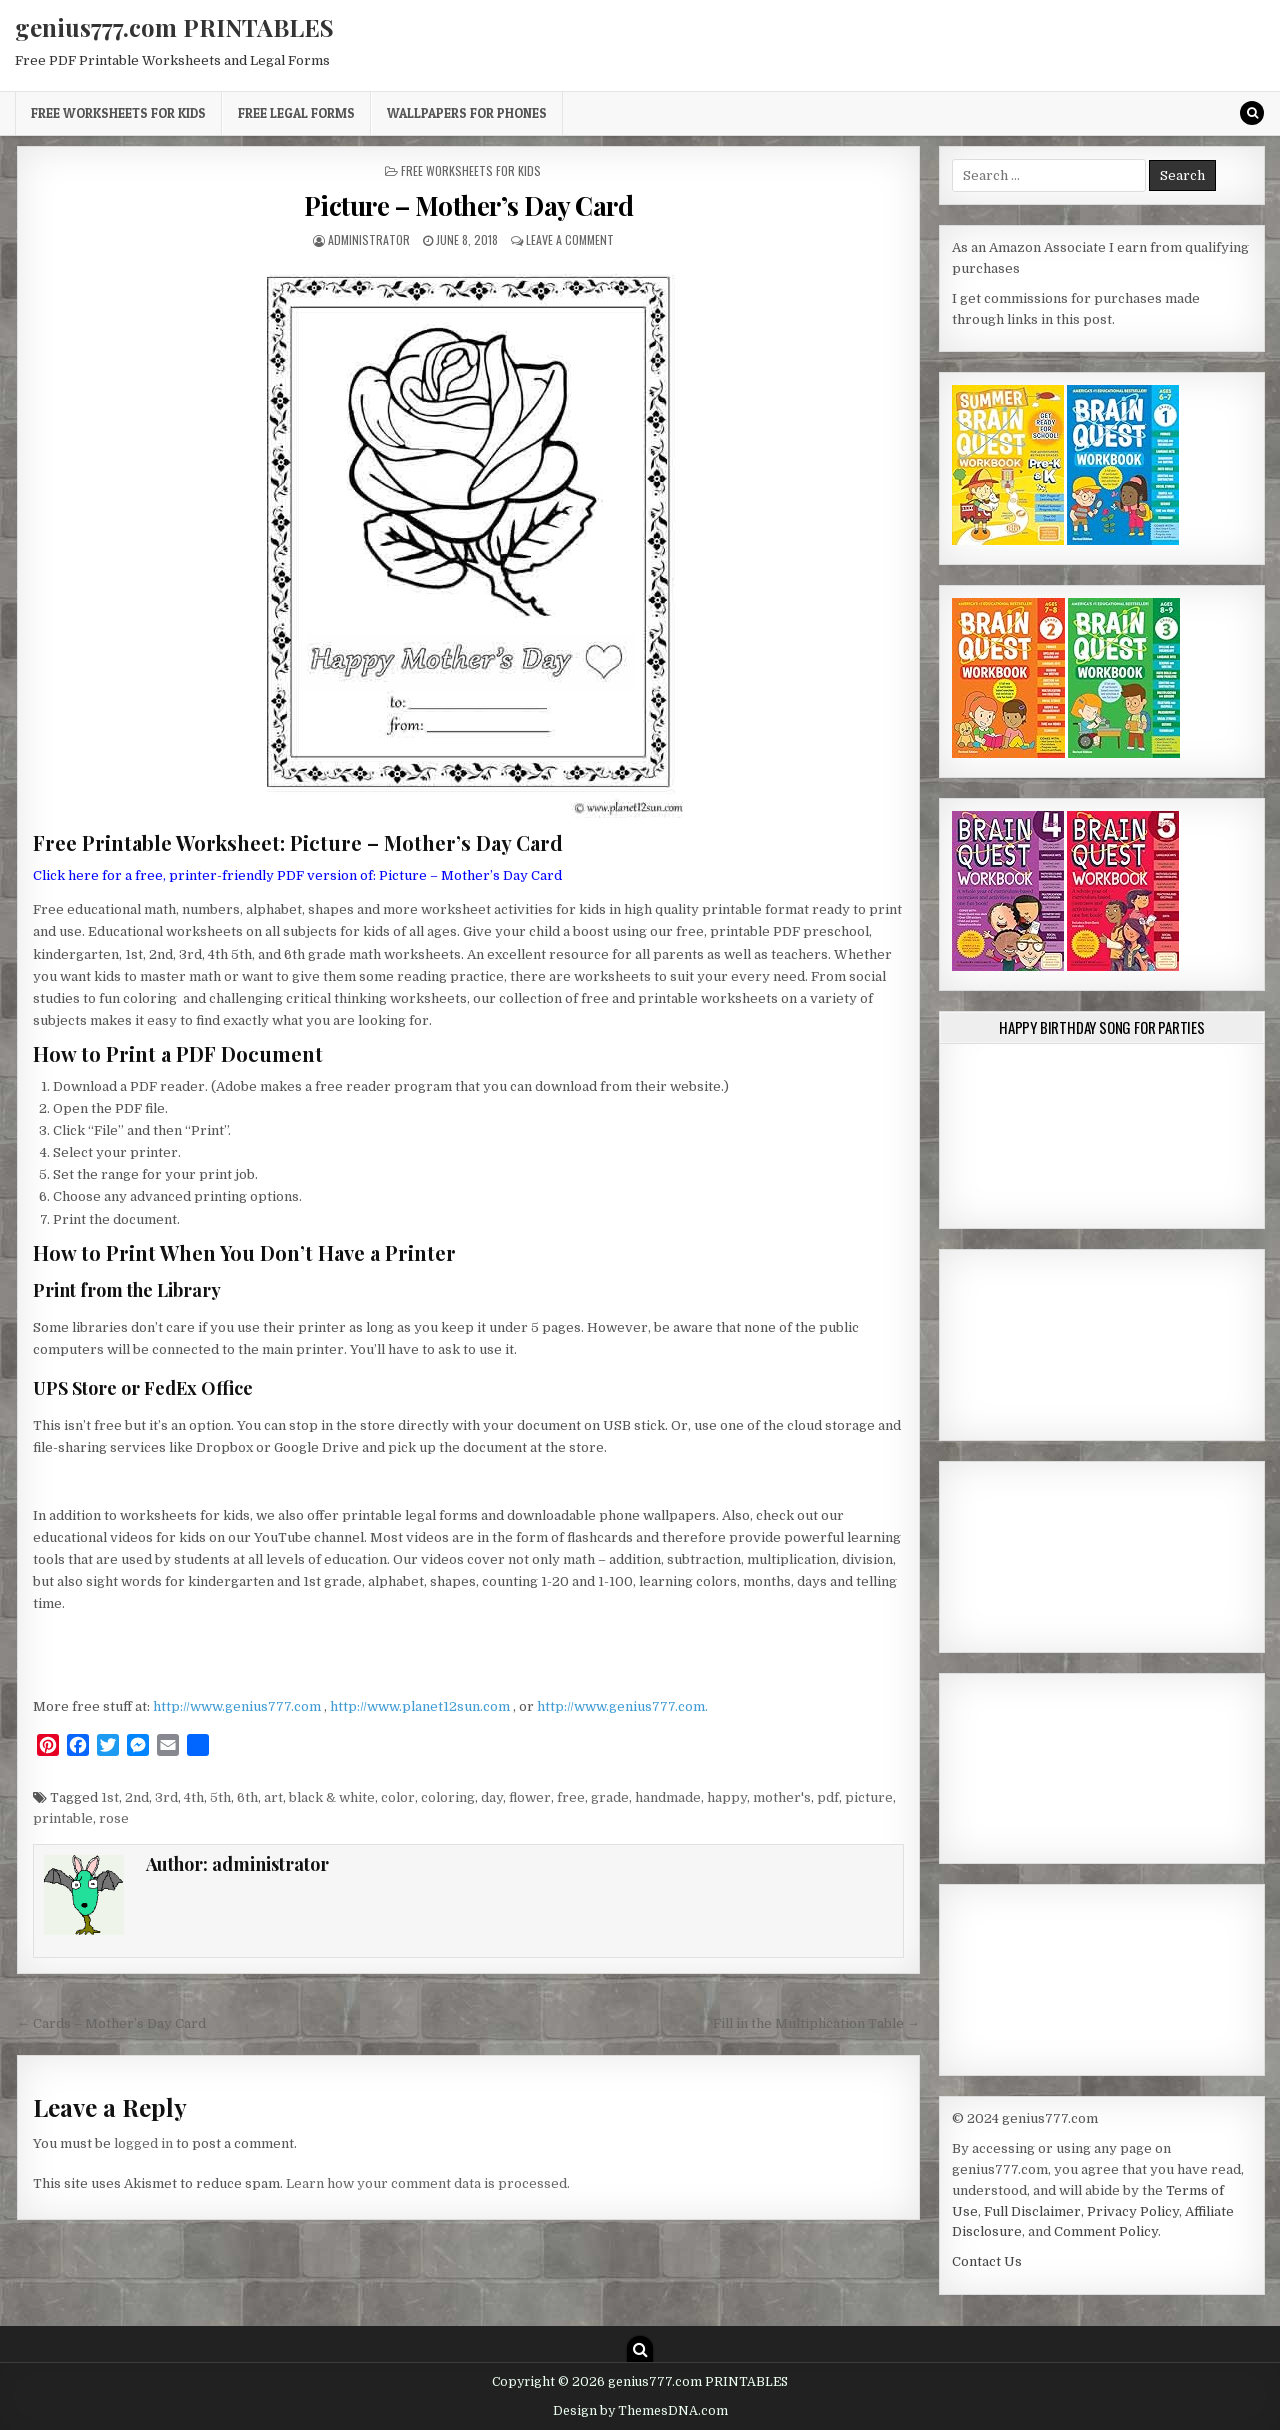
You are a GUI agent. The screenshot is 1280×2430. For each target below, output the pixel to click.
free (571, 1797)
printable (63, 1818)
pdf (828, 1797)
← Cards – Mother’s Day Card (111, 2023)
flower (530, 1797)
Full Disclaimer (1032, 2211)
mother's (782, 1797)
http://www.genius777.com (238, 1706)
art (273, 1797)
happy (727, 1797)
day (492, 1797)
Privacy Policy (1133, 2211)
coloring (448, 1797)
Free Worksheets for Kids (118, 113)
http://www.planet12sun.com (421, 1706)
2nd (137, 1797)
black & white (332, 1797)
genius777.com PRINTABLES (174, 27)
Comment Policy (1106, 2231)
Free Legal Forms (296, 113)
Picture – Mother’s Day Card (469, 205)
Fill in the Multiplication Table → (816, 2023)
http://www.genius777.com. (622, 1706)
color (398, 1797)
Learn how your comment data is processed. (428, 2183)
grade (610, 1797)
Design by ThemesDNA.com (640, 2411)
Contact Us (987, 2261)
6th (247, 1797)
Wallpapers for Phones (467, 113)
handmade (668, 1797)
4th (194, 1797)
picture (869, 1797)
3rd (166, 1797)
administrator (369, 239)
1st (110, 1797)
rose (114, 1818)
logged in (143, 2143)
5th (220, 1797)
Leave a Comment (570, 239)
